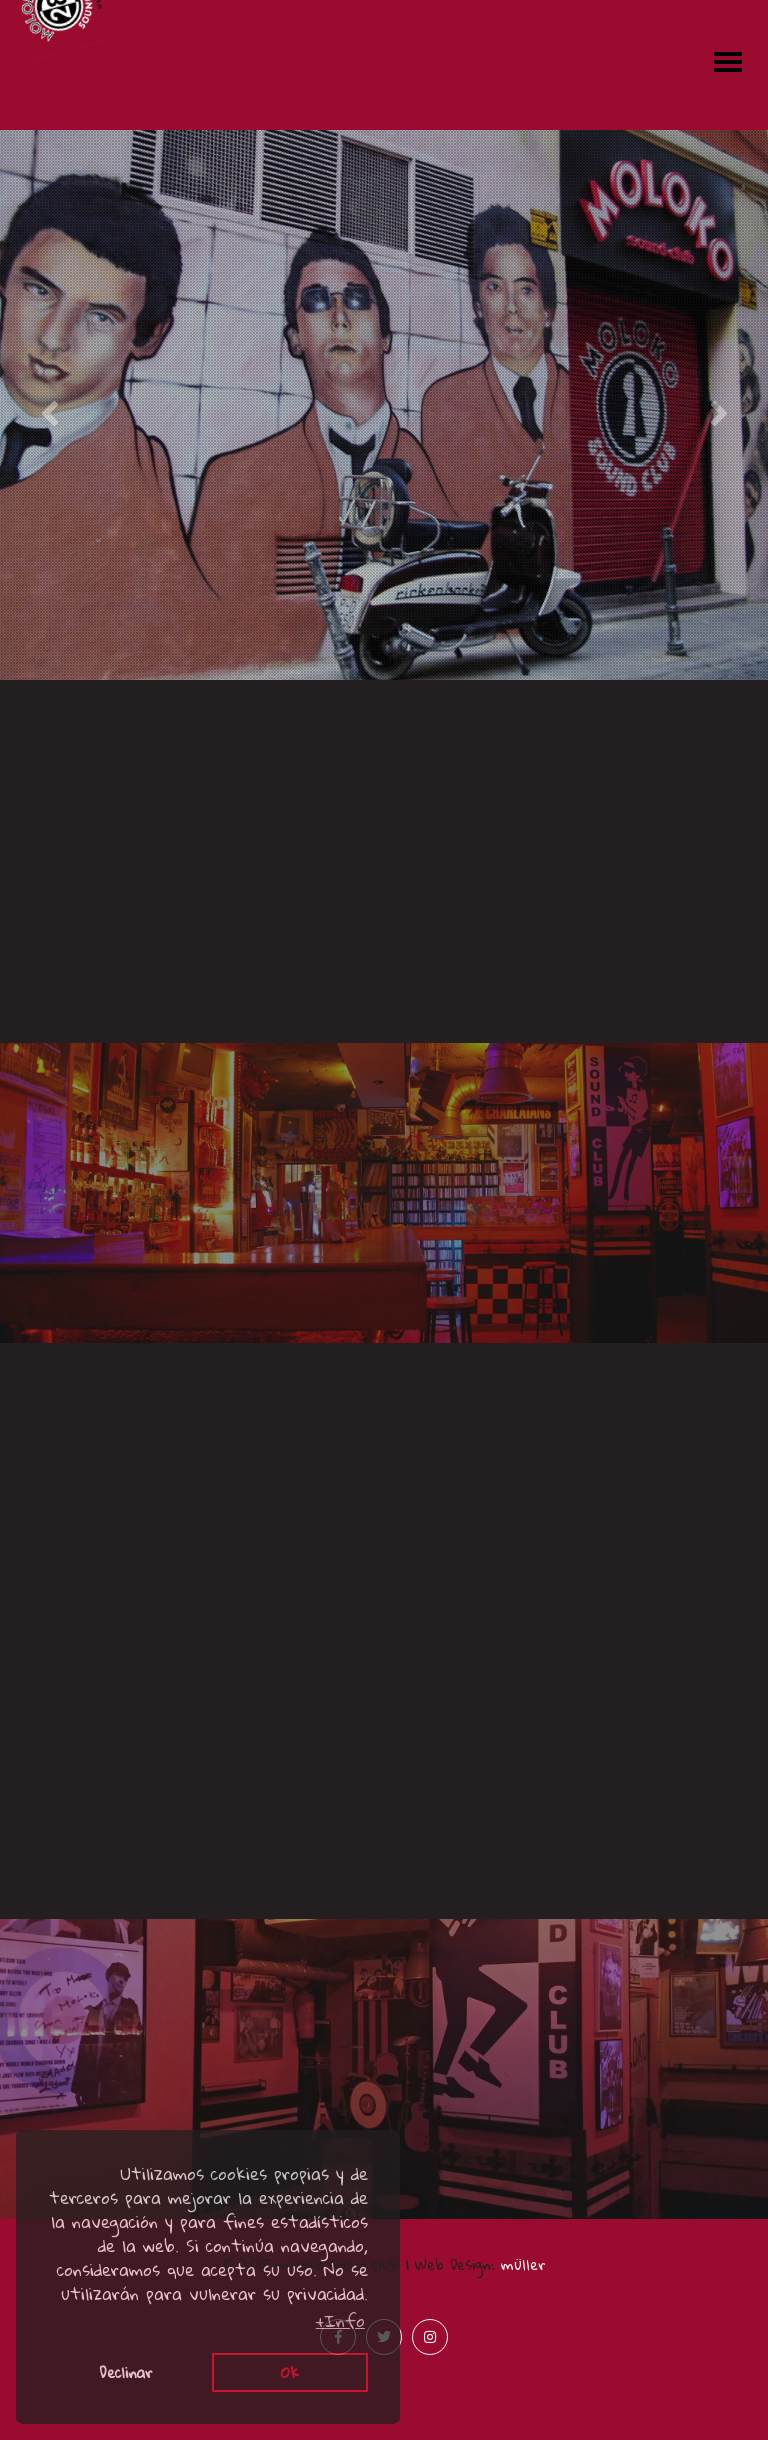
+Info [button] (340, 2321)
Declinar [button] (126, 2372)
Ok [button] (290, 2372)
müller (523, 2264)
